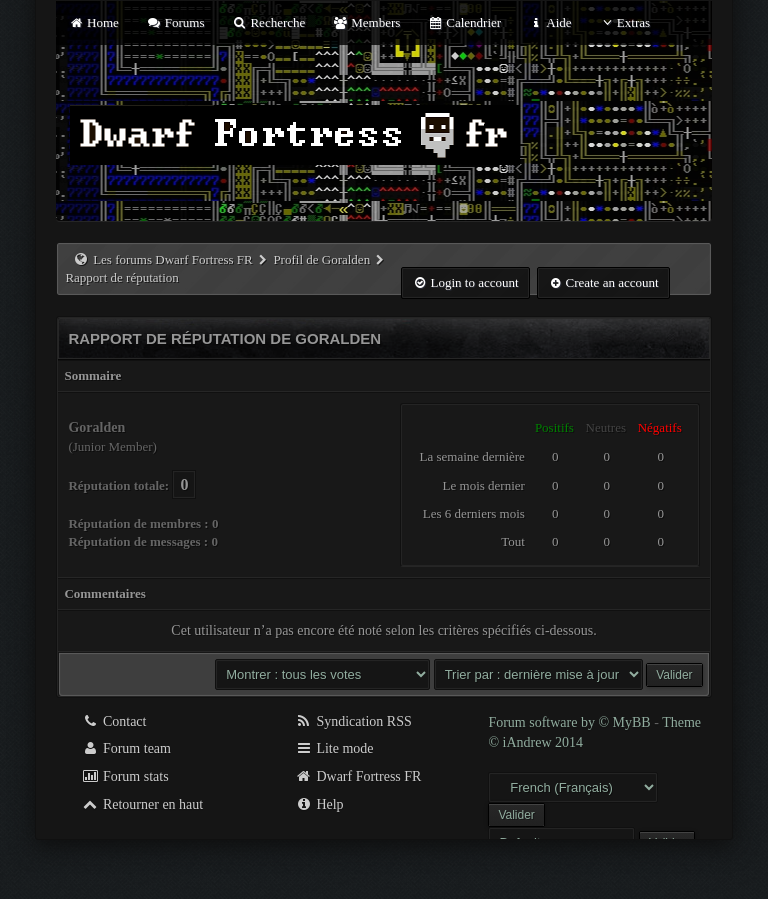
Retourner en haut (142, 804)
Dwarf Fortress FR (358, 776)
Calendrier (465, 22)
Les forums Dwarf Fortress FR (173, 259)
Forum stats (124, 776)
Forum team (126, 748)
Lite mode (334, 748)
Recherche (269, 22)
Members (367, 22)
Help (319, 804)
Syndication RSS (353, 721)
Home (93, 22)
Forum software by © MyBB (571, 722)
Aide (549, 22)
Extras (624, 22)
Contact (113, 721)
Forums (175, 22)
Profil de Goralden (321, 259)
